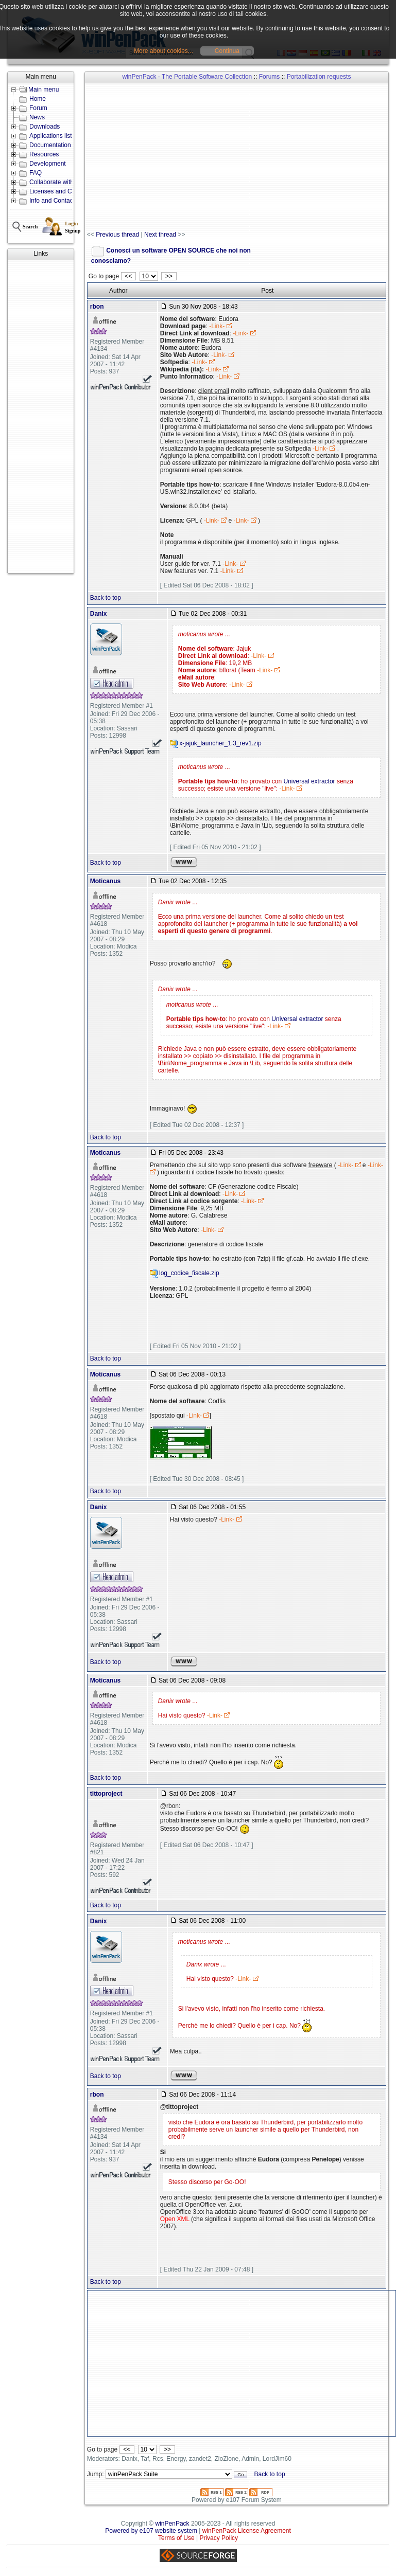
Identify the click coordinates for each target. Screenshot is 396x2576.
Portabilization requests (319, 76)
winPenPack (173, 2523)
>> (169, 276)
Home (37, 98)
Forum (38, 108)
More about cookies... (163, 51)
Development (47, 163)
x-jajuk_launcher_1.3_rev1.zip (220, 743)
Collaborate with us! (56, 182)
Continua (227, 51)
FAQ (35, 172)
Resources (44, 154)
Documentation (50, 145)
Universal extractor (309, 781)
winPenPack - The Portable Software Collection (187, 76)
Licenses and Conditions (63, 191)
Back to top (105, 597)
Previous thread (117, 234)
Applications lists (52, 135)
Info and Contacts (53, 200)
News (37, 117)
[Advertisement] (41, 416)
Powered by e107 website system (151, 2530)
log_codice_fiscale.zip (189, 1273)
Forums (269, 76)
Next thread (160, 234)
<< (128, 276)
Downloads (44, 126)
